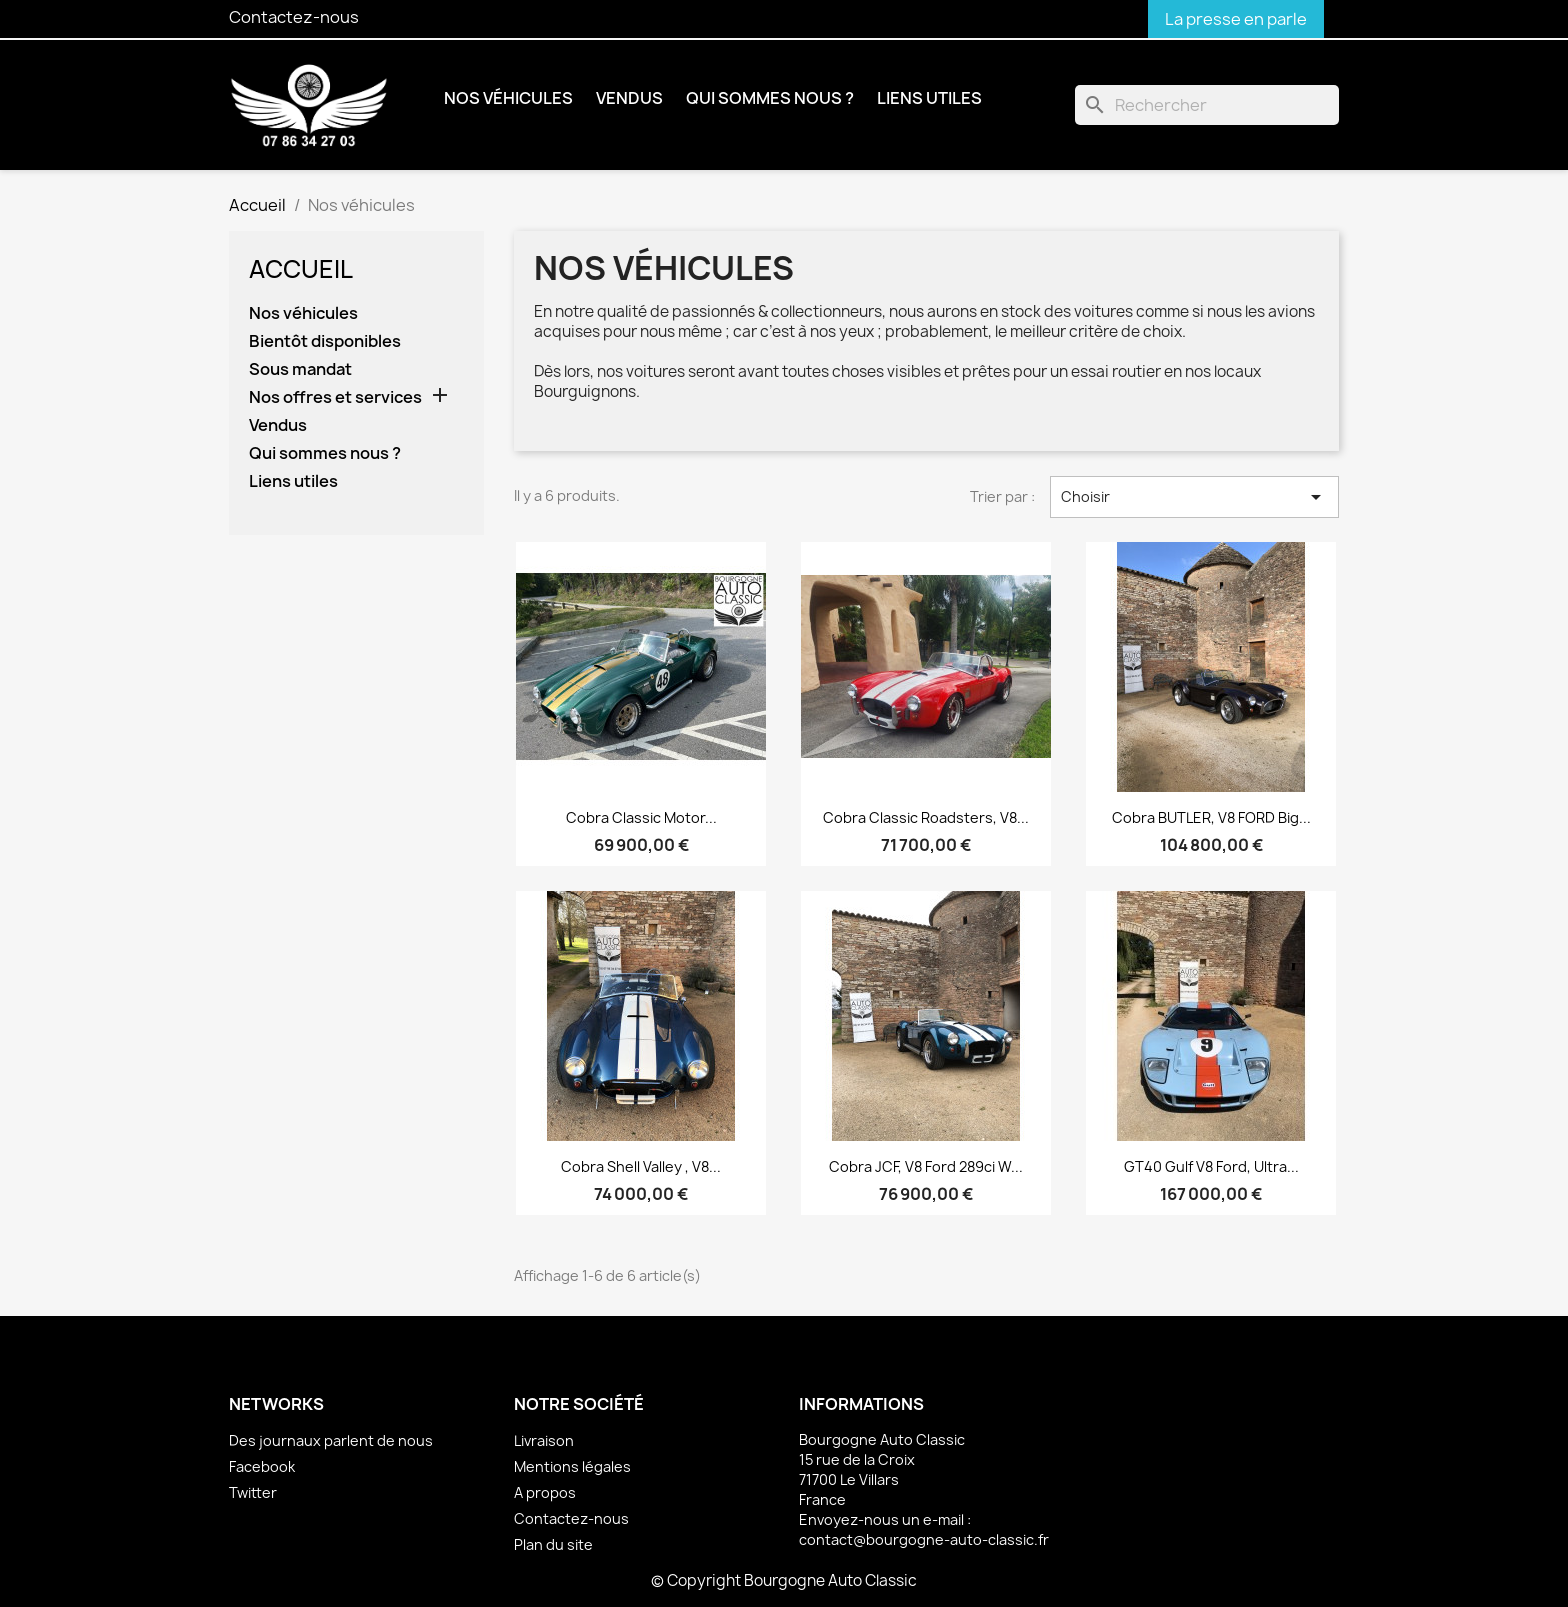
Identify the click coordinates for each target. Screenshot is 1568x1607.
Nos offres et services (335, 397)
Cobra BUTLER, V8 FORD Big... (1211, 817)
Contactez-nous (294, 17)
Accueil (301, 269)
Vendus (629, 98)
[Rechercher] (1207, 105)
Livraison (544, 1440)
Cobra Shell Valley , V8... (641, 1166)
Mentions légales (572, 1466)
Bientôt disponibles (325, 341)
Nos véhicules (508, 98)
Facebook (262, 1466)
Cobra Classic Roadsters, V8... (926, 817)
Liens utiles (929, 98)
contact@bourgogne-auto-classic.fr (924, 1539)
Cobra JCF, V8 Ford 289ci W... (926, 1166)
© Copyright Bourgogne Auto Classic (784, 1580)
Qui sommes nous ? (770, 98)
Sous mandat (300, 369)
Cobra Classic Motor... (641, 817)
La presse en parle (1236, 19)
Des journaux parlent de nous (331, 1440)
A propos (545, 1492)
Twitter (253, 1492)
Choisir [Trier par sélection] (1194, 497)
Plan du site (553, 1544)
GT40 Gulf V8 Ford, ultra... (1211, 1166)
